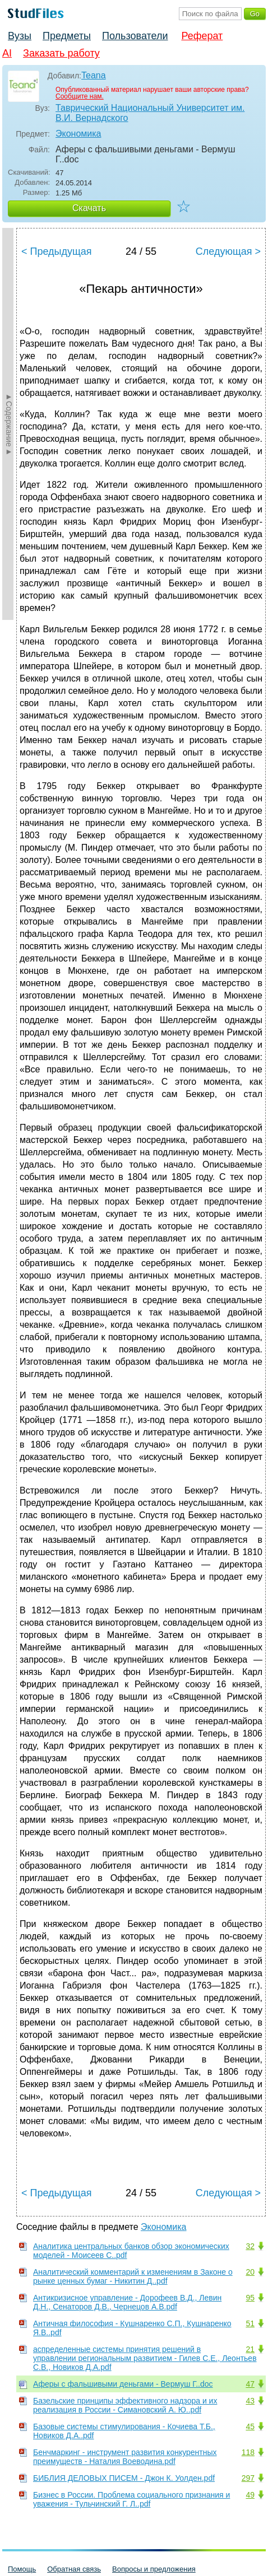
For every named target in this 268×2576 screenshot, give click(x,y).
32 (250, 2246)
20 (250, 2271)
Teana (93, 75)
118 (248, 2452)
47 (250, 2383)
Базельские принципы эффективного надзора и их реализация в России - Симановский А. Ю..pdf (125, 2405)
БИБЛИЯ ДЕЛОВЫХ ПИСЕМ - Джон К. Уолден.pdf (124, 2478)
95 (250, 2297)
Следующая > (228, 251)
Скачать (89, 208)
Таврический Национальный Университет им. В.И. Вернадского (150, 113)
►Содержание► (8, 424)
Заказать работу (61, 53)
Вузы (19, 35)
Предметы (67, 35)
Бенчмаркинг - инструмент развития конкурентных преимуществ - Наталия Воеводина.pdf (125, 2457)
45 (250, 2426)
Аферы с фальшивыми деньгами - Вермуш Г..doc (123, 2383)
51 (250, 2323)
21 (250, 2349)
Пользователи (135, 35)
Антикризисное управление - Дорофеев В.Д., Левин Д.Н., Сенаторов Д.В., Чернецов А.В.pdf (127, 2302)
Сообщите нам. (80, 96)
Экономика (78, 133)
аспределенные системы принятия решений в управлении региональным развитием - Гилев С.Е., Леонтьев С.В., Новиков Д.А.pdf (145, 2358)
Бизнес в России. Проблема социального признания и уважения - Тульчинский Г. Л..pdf (131, 2499)
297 (248, 2478)
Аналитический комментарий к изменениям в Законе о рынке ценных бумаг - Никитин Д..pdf (133, 2276)
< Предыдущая (56, 251)
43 (250, 2400)
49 (250, 2494)
